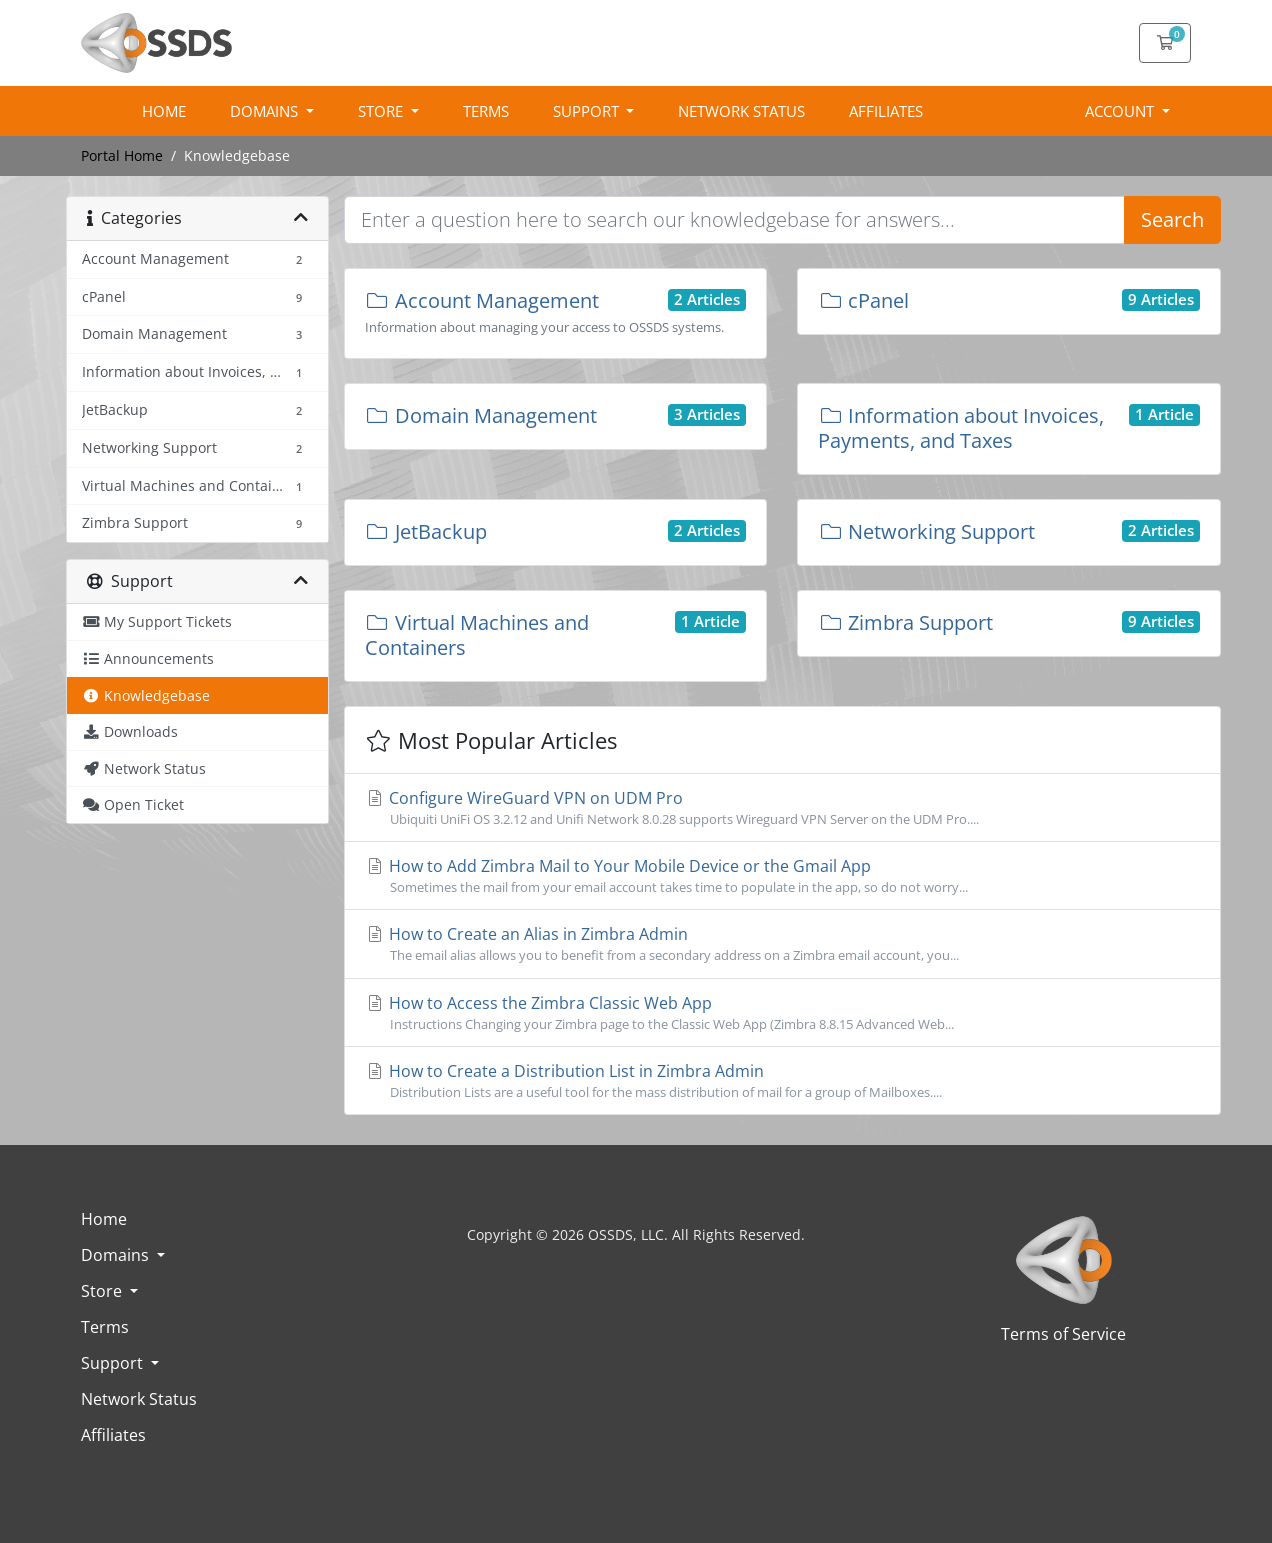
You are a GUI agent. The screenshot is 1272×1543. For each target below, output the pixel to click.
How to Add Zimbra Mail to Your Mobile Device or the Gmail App (783, 876)
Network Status (741, 111)
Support (588, 111)
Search (1172, 219)
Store (382, 111)
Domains (266, 111)
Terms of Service (1063, 1334)
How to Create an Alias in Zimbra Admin (783, 944)
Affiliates (886, 111)
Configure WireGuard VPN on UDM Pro (783, 808)
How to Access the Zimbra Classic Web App (783, 1013)
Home (164, 111)
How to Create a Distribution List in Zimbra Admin (783, 1081)
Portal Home (122, 155)
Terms (486, 111)
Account (1121, 111)
